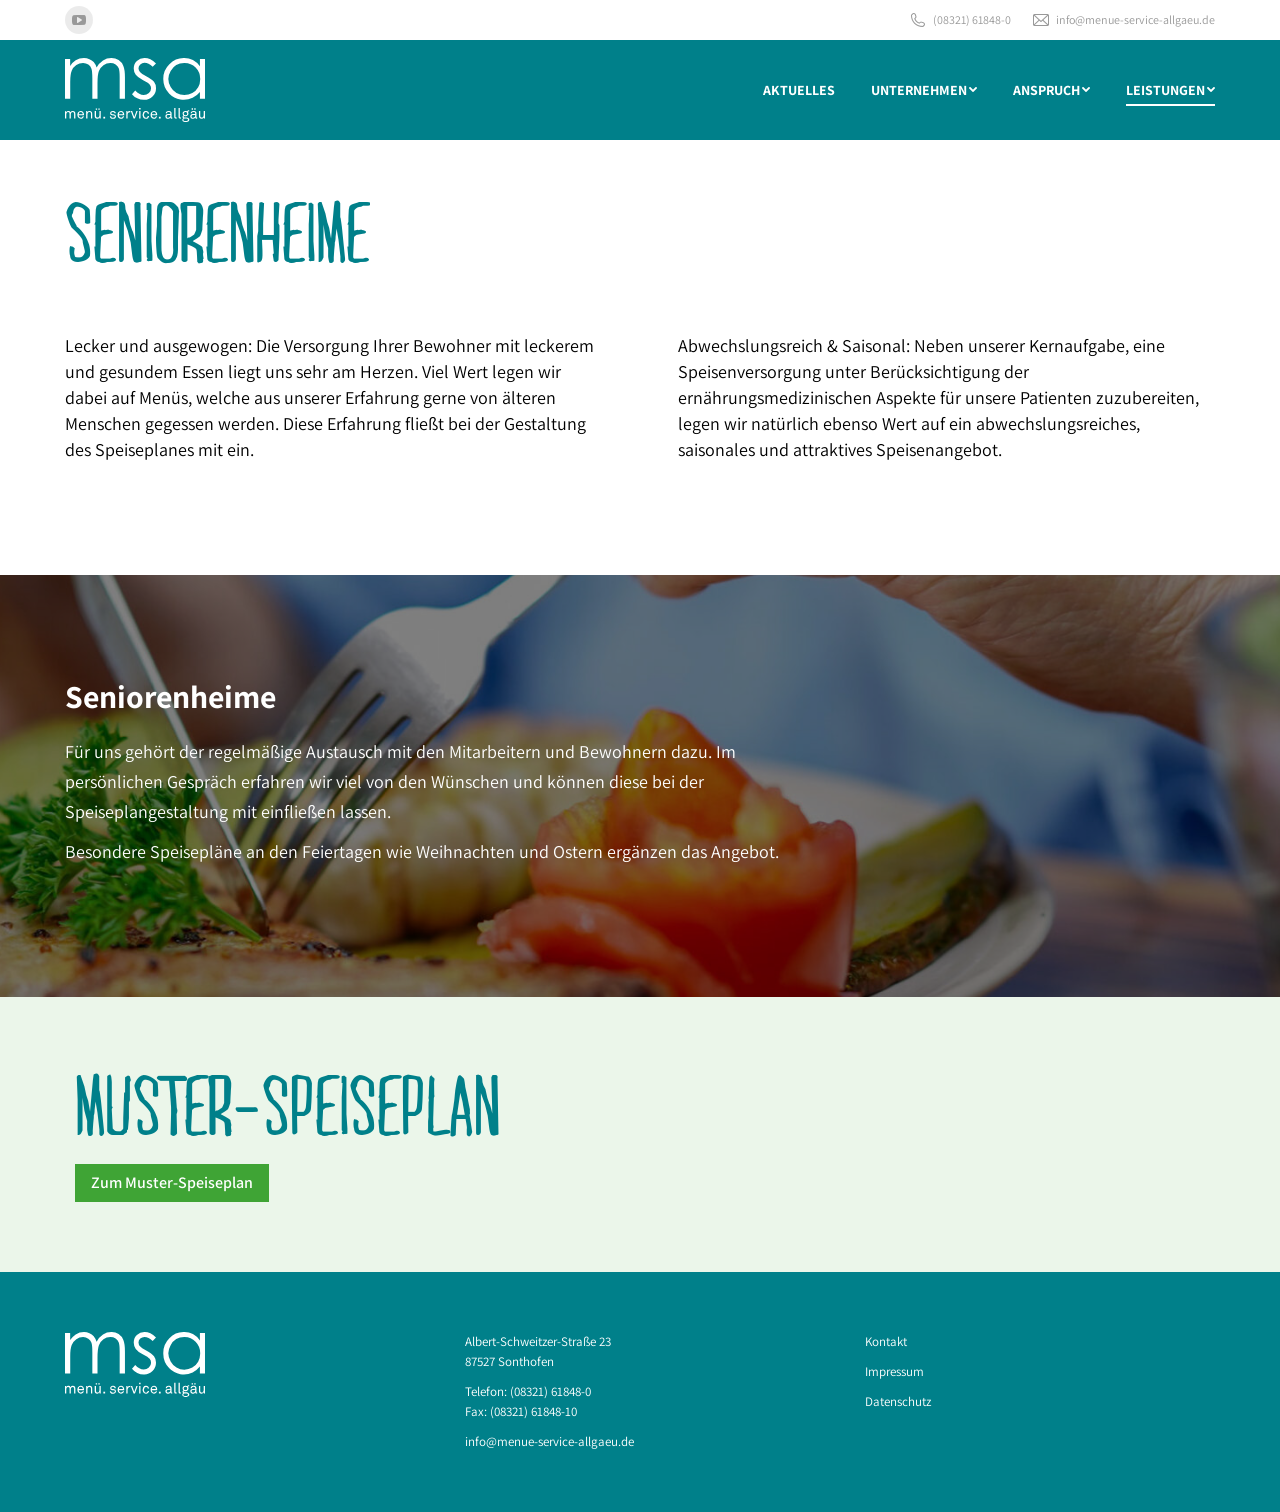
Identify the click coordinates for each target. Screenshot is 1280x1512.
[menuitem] (799, 90)
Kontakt (886, 1341)
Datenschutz (898, 1401)
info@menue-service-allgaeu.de (1123, 20)
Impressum (894, 1371)
